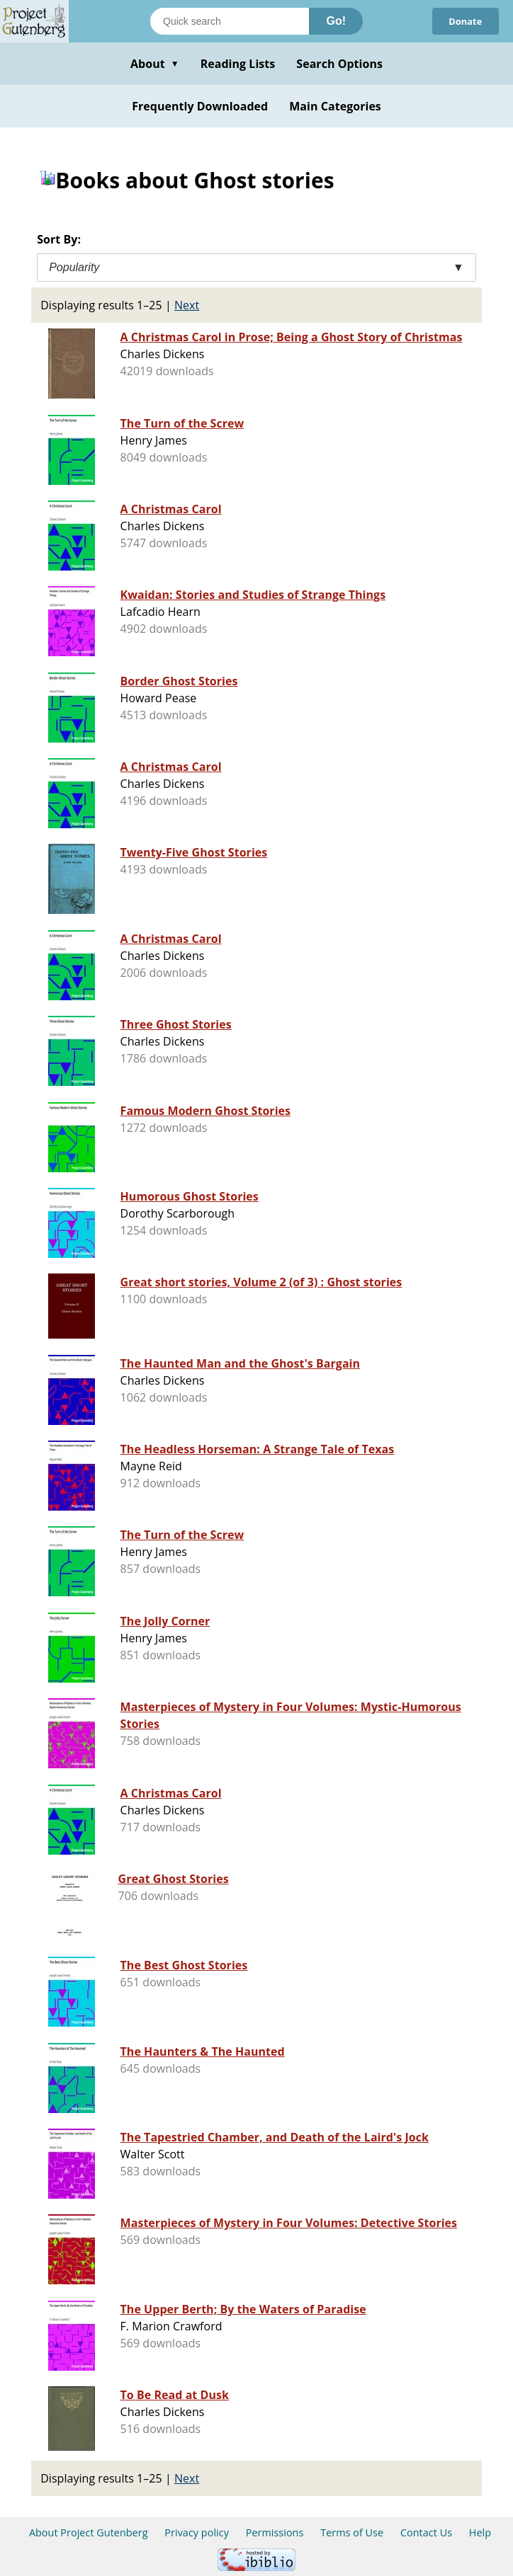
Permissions (275, 2532)
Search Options (339, 63)
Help (480, 2532)
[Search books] (229, 21)
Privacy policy (196, 2532)
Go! (336, 21)
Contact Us (426, 2532)
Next (186, 305)
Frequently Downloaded (200, 106)
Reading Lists (238, 63)
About (154, 63)
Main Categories (335, 106)
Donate (465, 21)
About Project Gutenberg (88, 2532)
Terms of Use (351, 2532)
